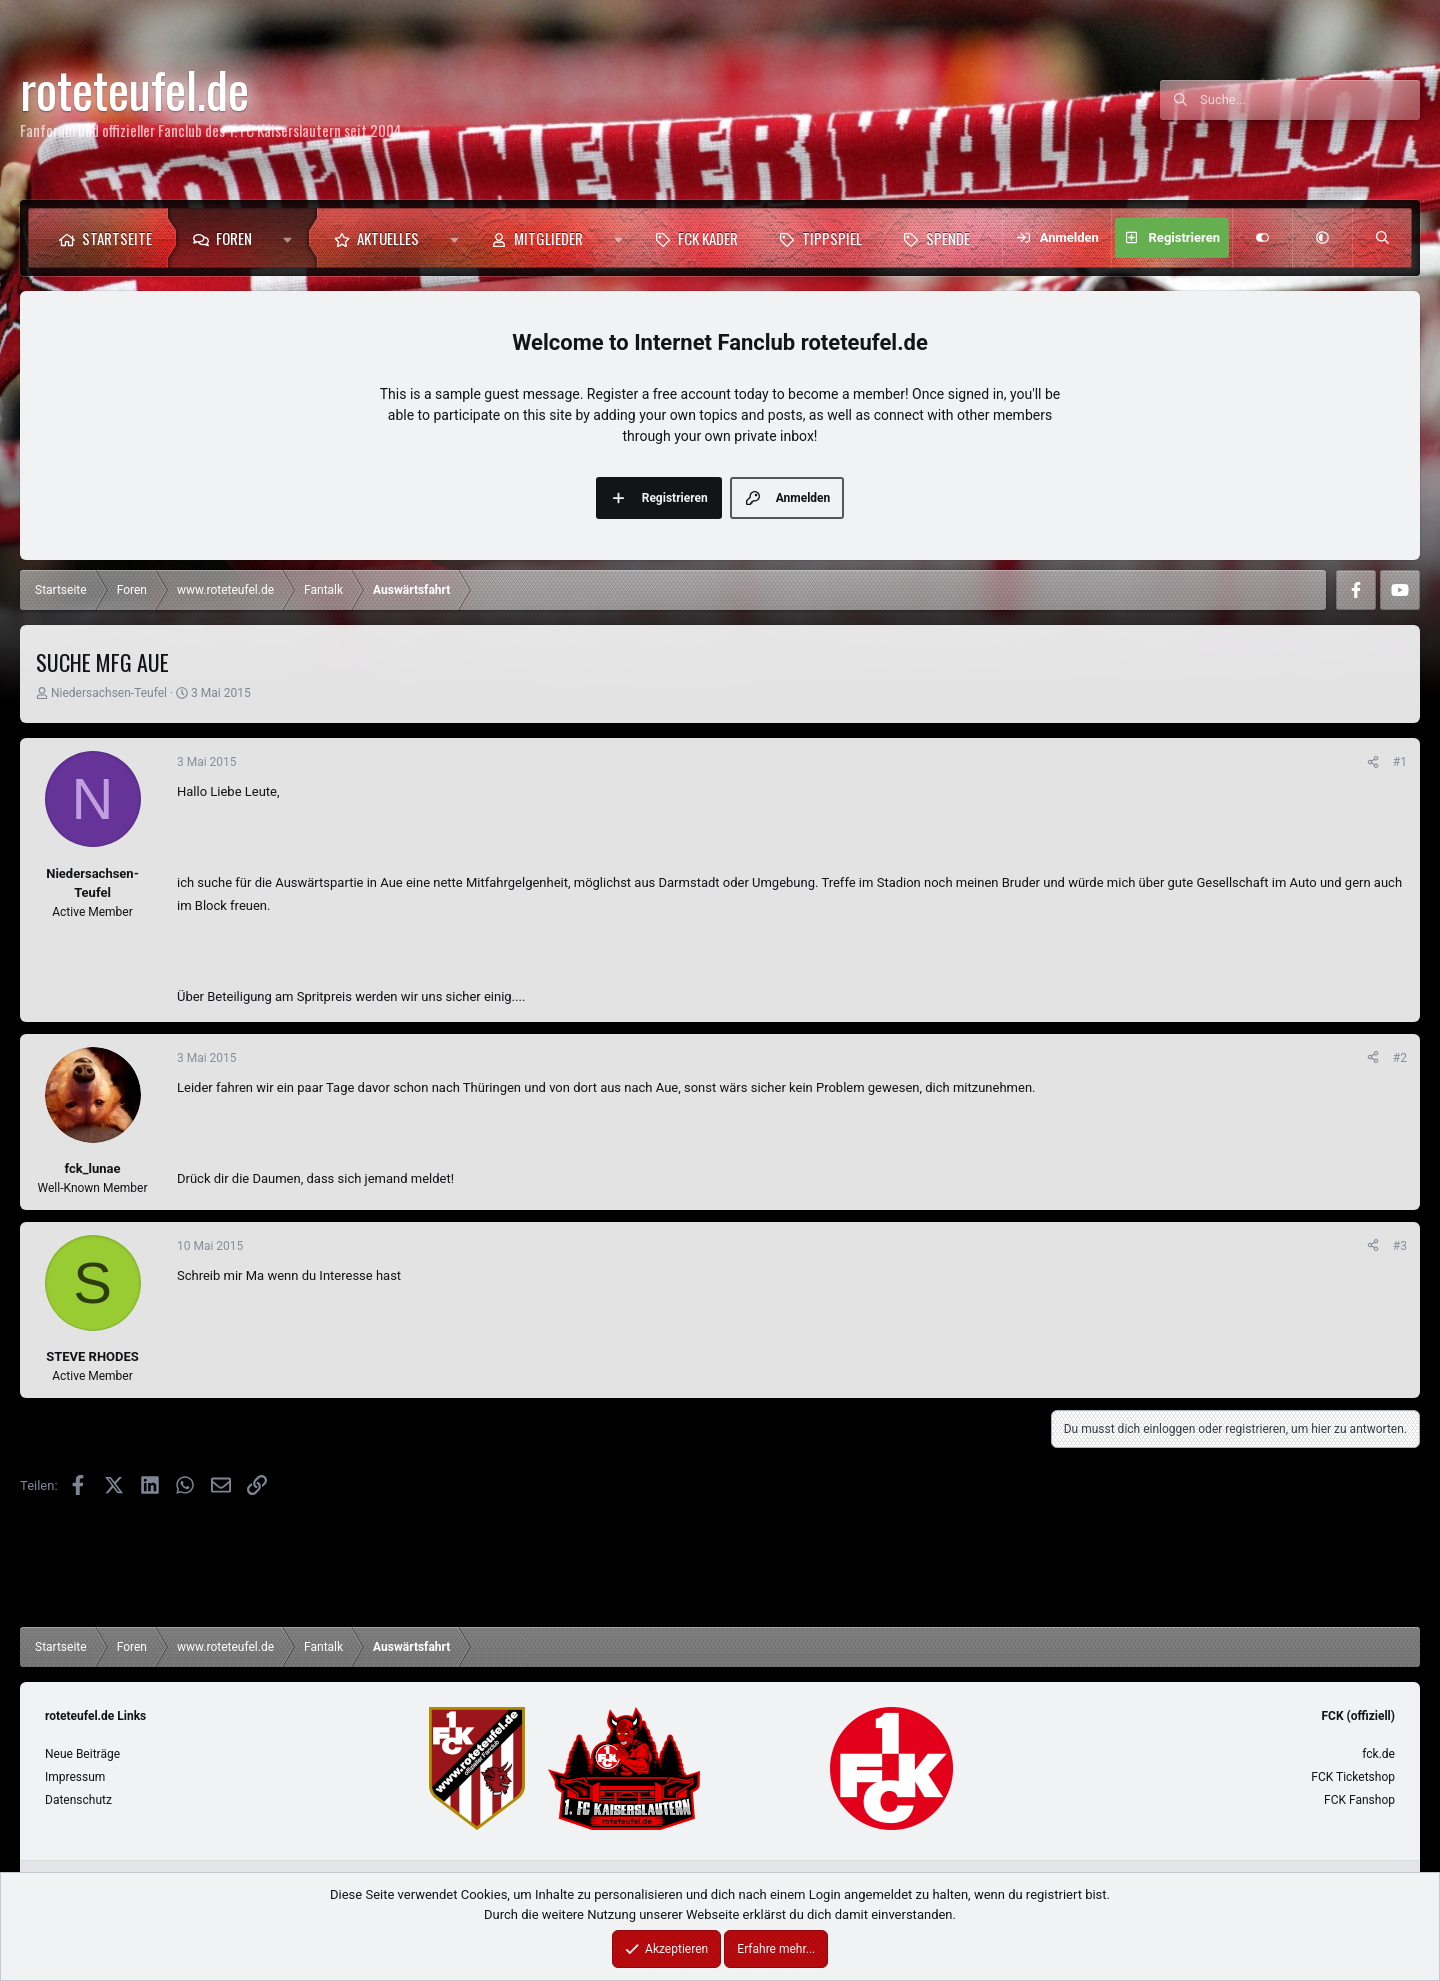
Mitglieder (548, 238)
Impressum (75, 1777)
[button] (292, 238)
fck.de (1378, 1754)
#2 (1400, 1058)
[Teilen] (1373, 762)
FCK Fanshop (1359, 1800)
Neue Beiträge (82, 1754)
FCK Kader (708, 238)
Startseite (117, 238)
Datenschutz (78, 1800)
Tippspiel (832, 238)
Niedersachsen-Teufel (109, 693)
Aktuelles (388, 238)
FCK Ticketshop (1353, 1777)
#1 (1400, 762)
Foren (234, 238)
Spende (948, 238)
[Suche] (1310, 100)
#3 (1400, 1246)
